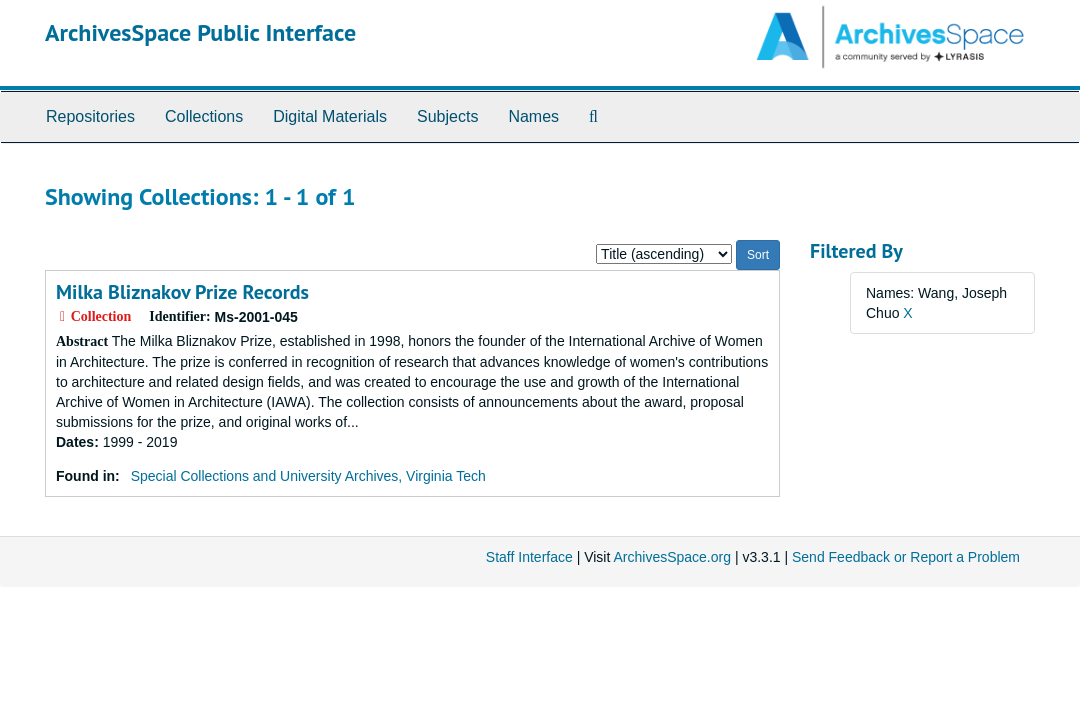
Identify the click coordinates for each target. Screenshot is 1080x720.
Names (533, 116)
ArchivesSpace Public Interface (200, 32)
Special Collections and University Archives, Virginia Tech (308, 476)
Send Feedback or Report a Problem (906, 557)
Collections (204, 116)
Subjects (447, 116)
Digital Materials (330, 116)
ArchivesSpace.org (672, 557)
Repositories (90, 116)
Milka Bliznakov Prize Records (182, 292)
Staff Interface (529, 557)
